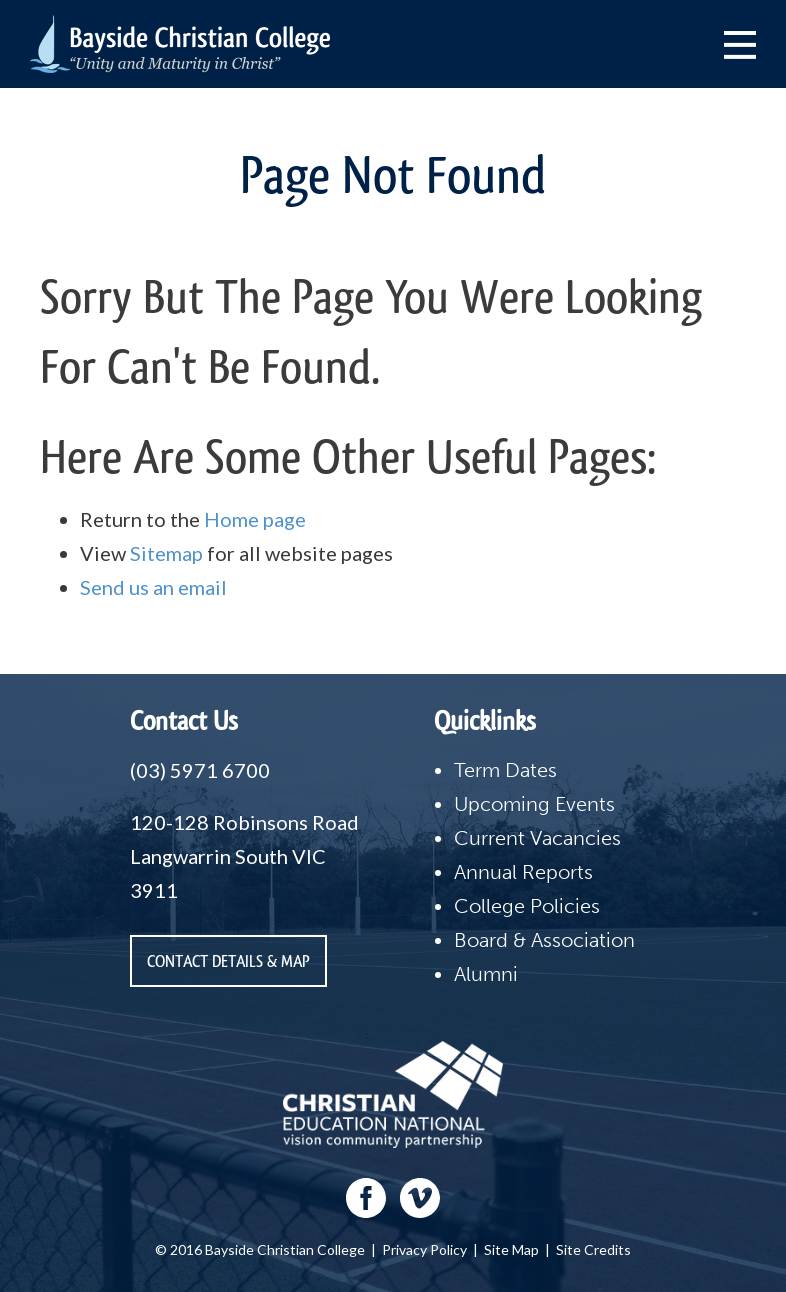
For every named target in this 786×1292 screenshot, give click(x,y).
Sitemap (166, 553)
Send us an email (153, 587)
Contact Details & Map (228, 961)
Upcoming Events (534, 804)
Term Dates (505, 770)
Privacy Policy (424, 1249)
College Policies (527, 906)
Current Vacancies (537, 838)
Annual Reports (523, 872)
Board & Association (544, 940)
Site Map (511, 1249)
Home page (255, 519)
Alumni (486, 974)
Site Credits (593, 1249)
